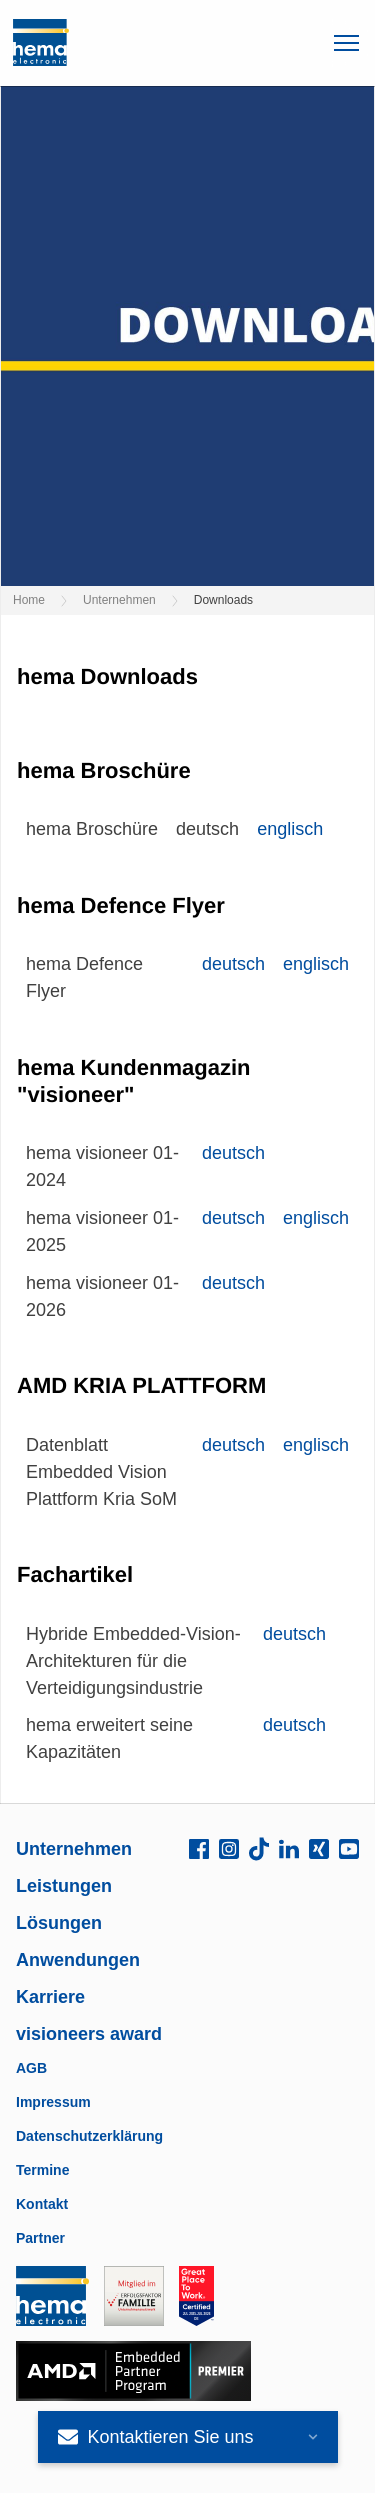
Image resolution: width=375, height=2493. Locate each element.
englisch (290, 829)
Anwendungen (78, 1960)
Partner (40, 2238)
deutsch (233, 964)
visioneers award (89, 2034)
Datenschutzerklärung (89, 2136)
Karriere (50, 1997)
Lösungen (59, 1923)
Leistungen (64, 1886)
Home (29, 600)
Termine (42, 2170)
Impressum (53, 2102)
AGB (31, 2068)
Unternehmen (119, 600)
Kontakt (42, 2204)
